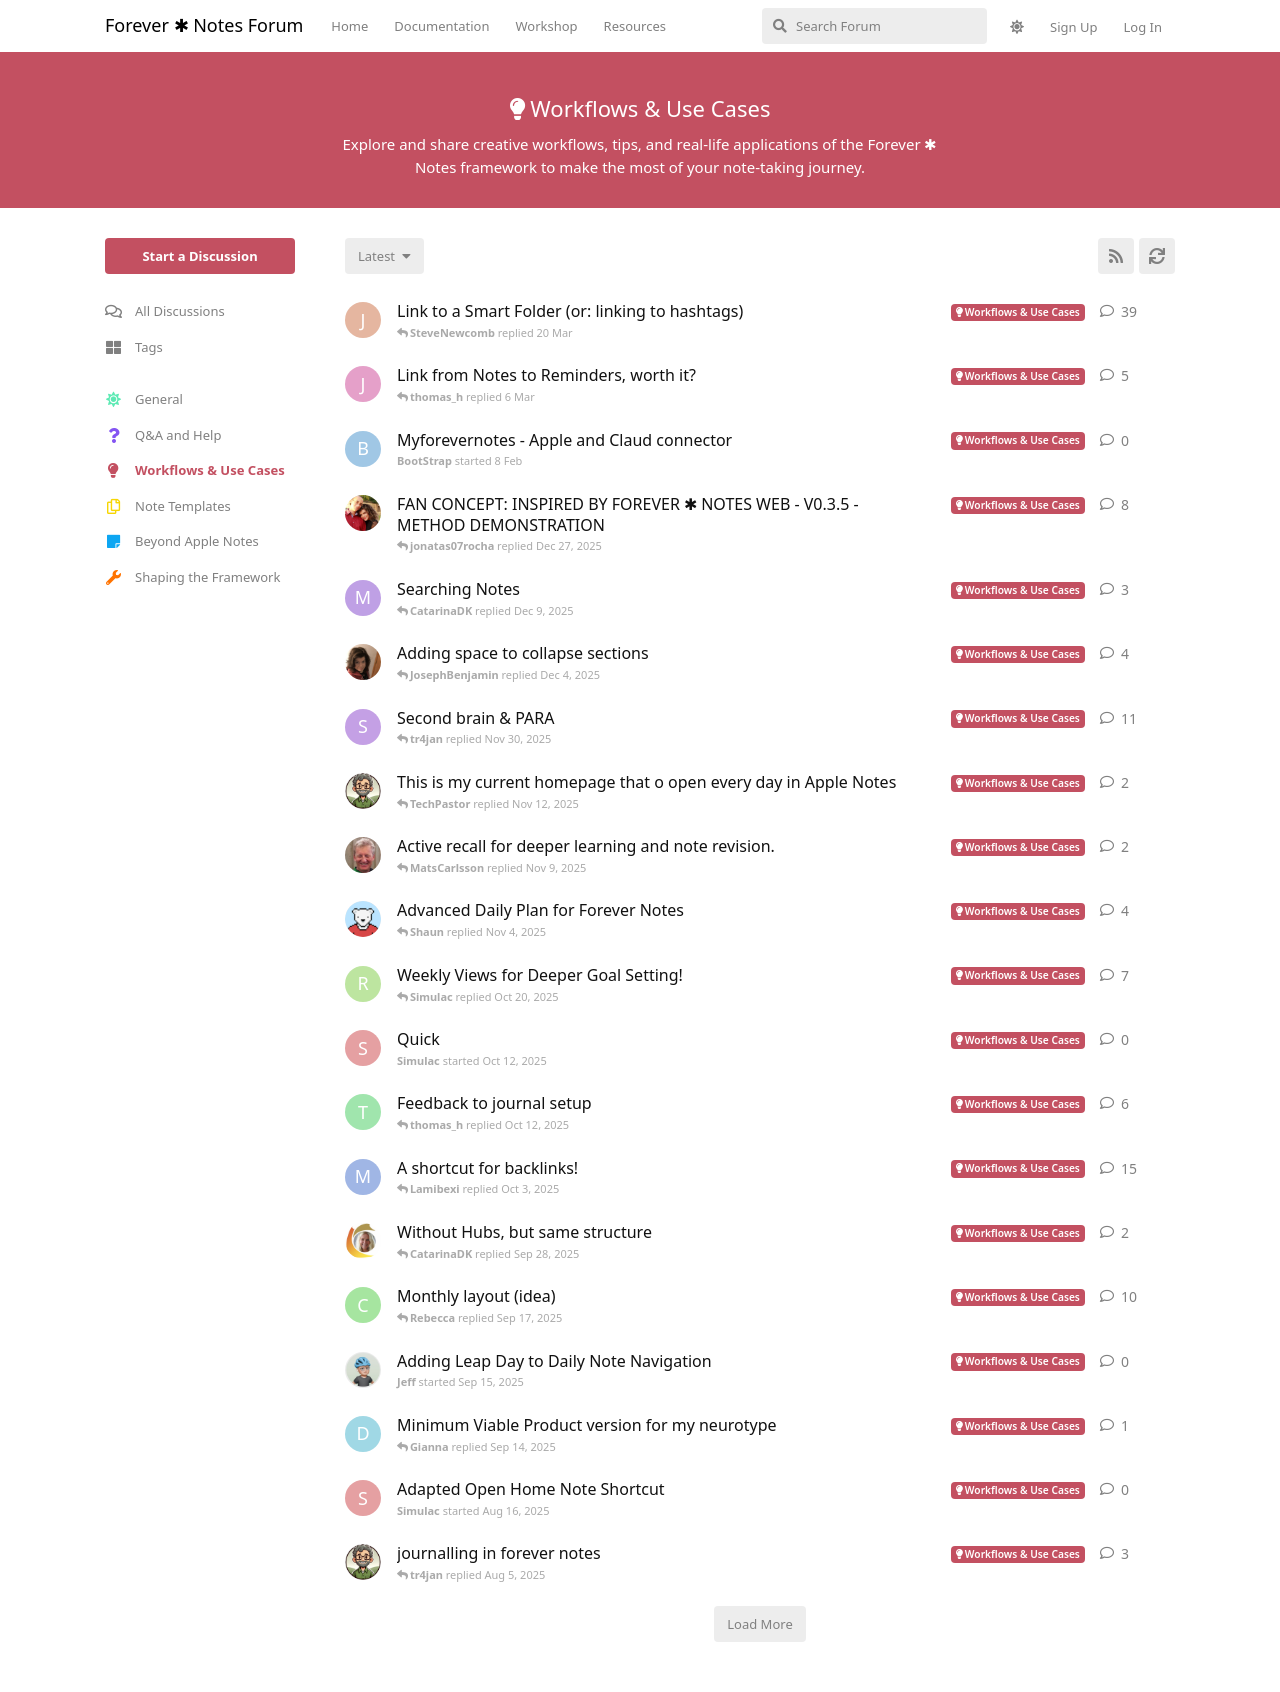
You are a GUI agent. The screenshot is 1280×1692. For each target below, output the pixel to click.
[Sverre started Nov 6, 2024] (363, 727)
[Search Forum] (874, 26)
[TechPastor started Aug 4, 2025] (363, 1562)
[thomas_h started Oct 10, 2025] (363, 1112)
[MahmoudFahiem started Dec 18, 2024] (363, 1177)
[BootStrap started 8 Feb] (363, 449)
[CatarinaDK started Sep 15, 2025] (363, 1241)
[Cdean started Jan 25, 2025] (363, 1305)
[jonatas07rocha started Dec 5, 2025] (363, 513)
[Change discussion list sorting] (384, 256)
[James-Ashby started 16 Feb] (363, 384)
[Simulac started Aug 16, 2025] (363, 1498)
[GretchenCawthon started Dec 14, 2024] (363, 662)
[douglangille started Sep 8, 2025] (363, 1434)
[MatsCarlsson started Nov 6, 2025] (363, 855)
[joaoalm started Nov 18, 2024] (363, 320)
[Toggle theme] (1017, 27)
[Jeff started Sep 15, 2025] (363, 1370)
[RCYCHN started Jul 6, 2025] (363, 984)
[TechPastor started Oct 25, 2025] (363, 791)
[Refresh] (1157, 256)
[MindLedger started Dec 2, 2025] (363, 598)
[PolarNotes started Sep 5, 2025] (363, 919)
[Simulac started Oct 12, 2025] (363, 1048)
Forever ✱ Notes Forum (204, 25)
